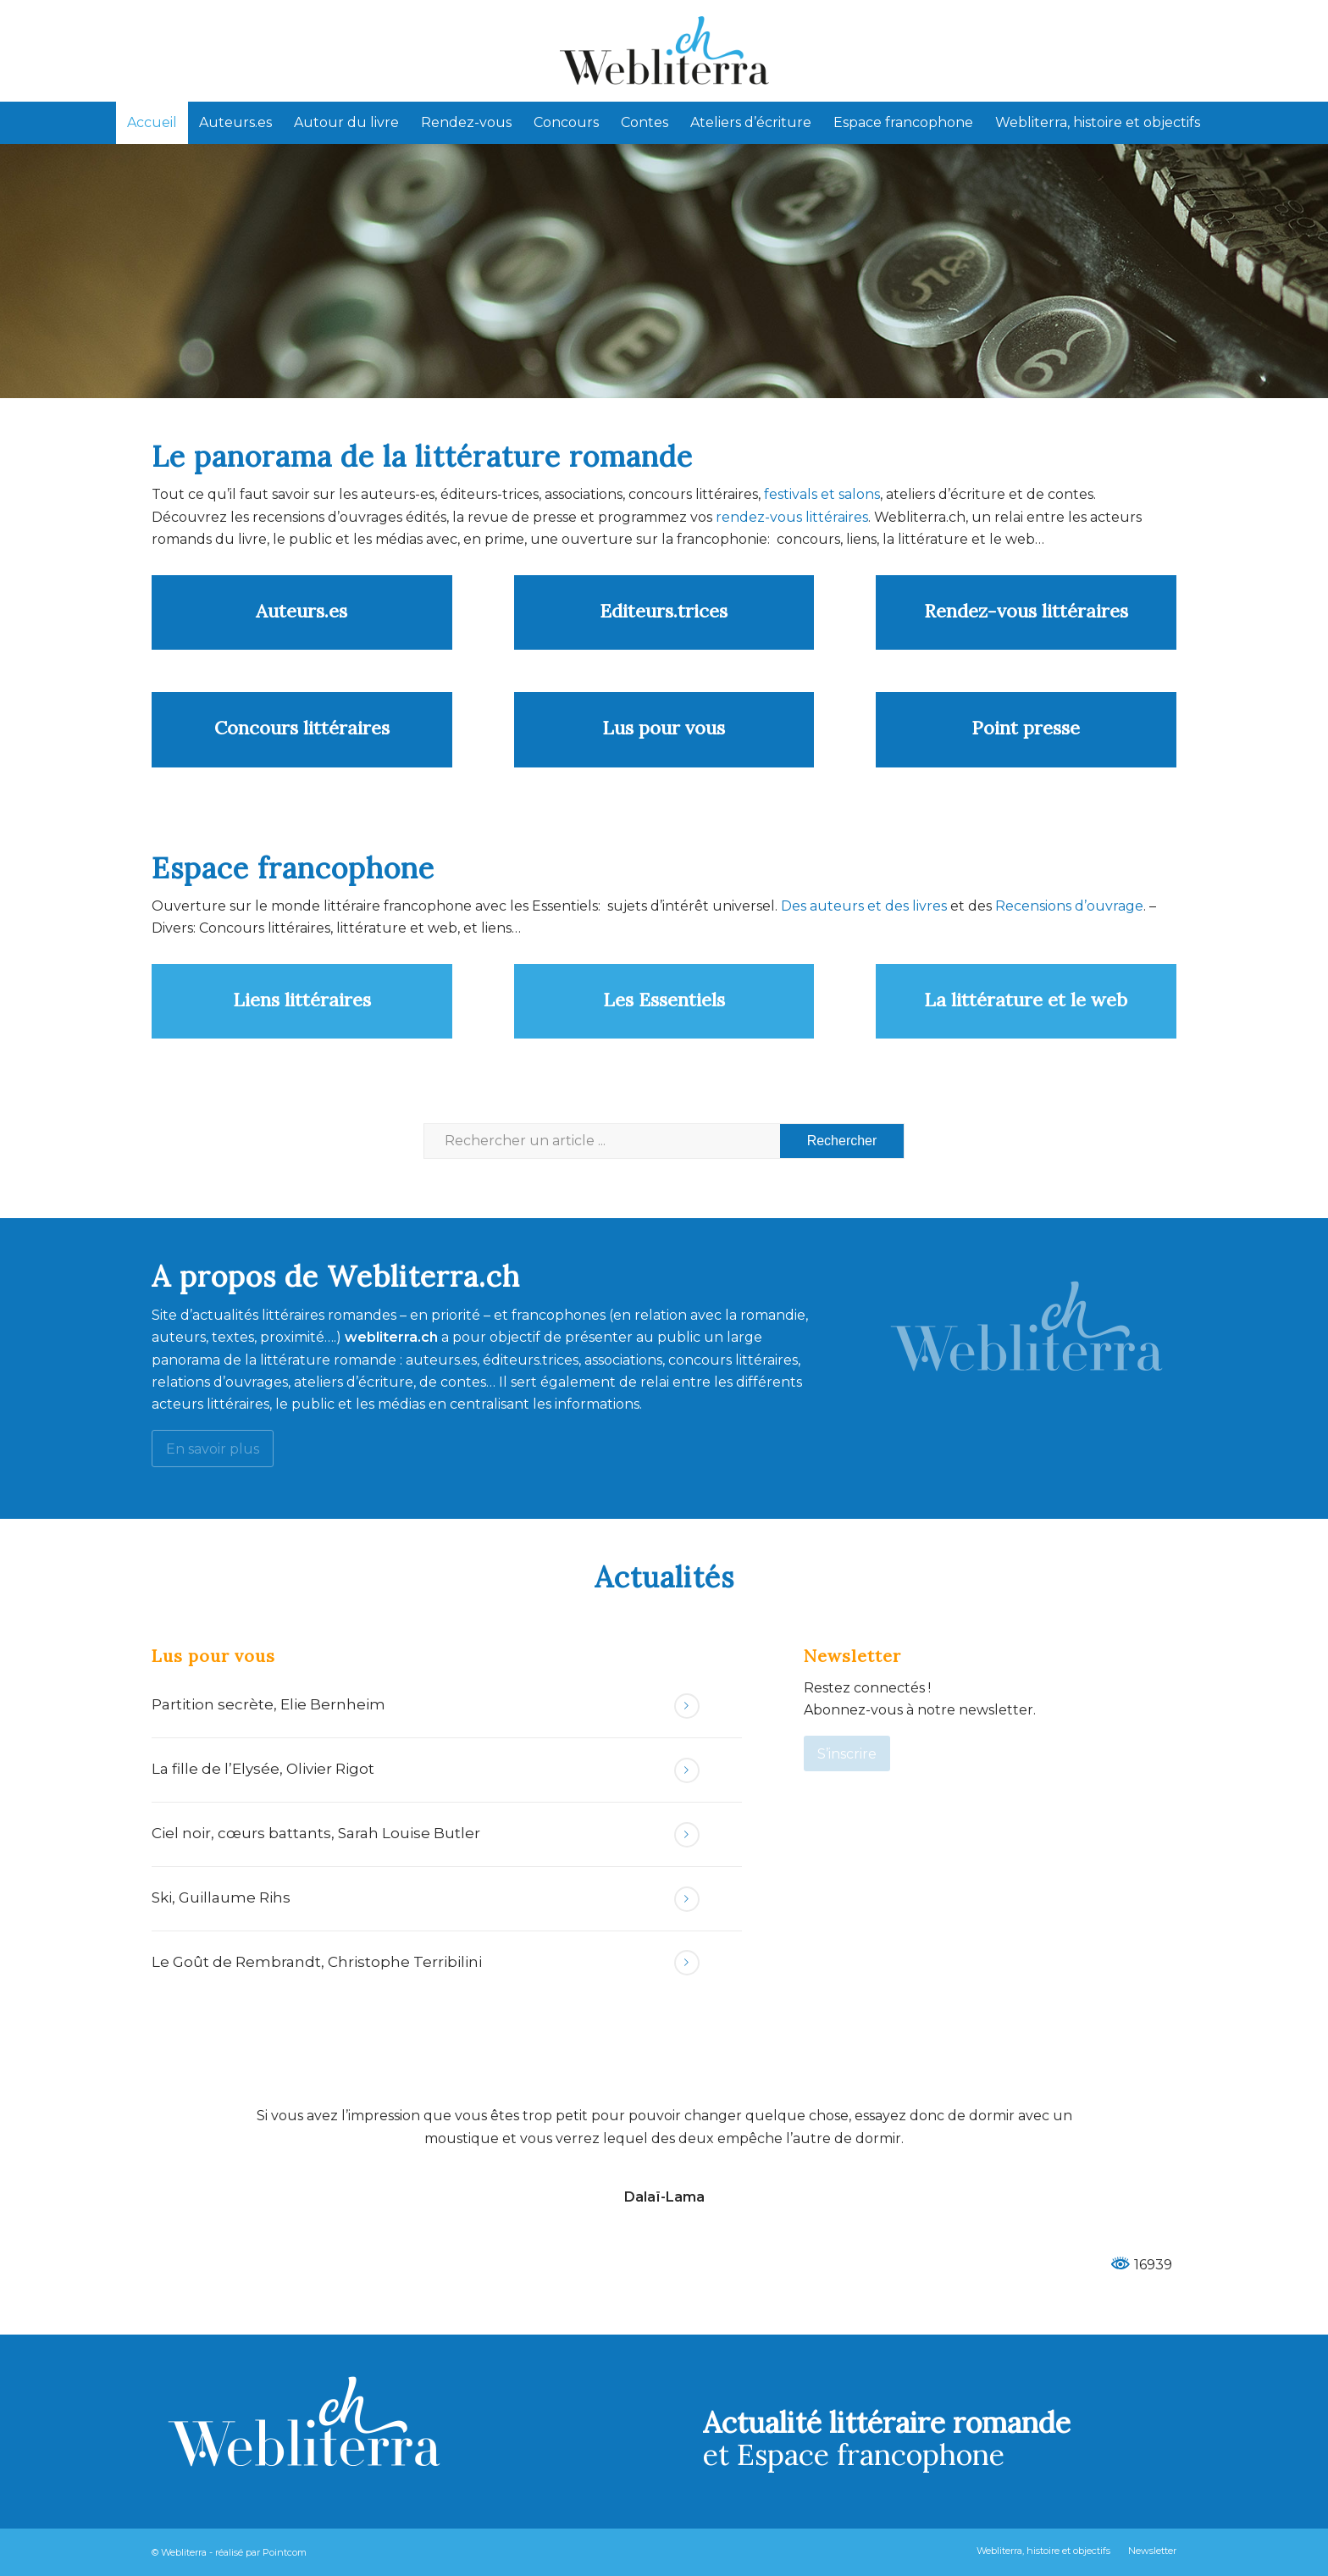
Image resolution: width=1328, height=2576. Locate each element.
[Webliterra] (664, 51)
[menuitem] (152, 123)
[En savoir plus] (213, 1448)
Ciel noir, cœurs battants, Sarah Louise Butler (316, 1833)
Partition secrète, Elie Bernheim (268, 1704)
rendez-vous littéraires (792, 517)
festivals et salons (822, 494)
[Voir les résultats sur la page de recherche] (842, 1141)
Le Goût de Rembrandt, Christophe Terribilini (317, 1961)
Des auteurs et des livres (862, 906)
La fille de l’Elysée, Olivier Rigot (263, 1768)
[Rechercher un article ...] (664, 1141)
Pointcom (285, 2552)
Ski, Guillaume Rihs (221, 1897)
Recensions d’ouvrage (1069, 906)
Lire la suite (687, 1706)
